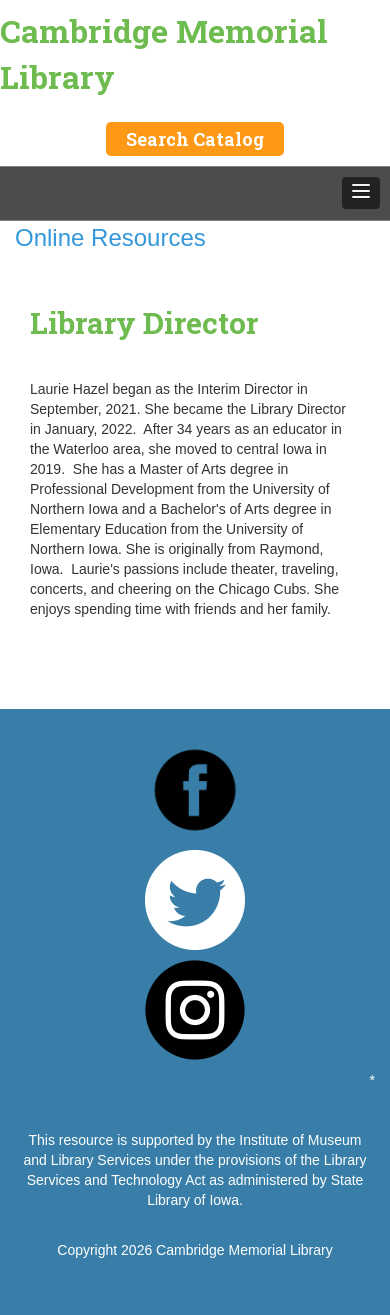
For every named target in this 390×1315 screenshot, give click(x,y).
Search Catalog (195, 139)
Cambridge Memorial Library (164, 53)
